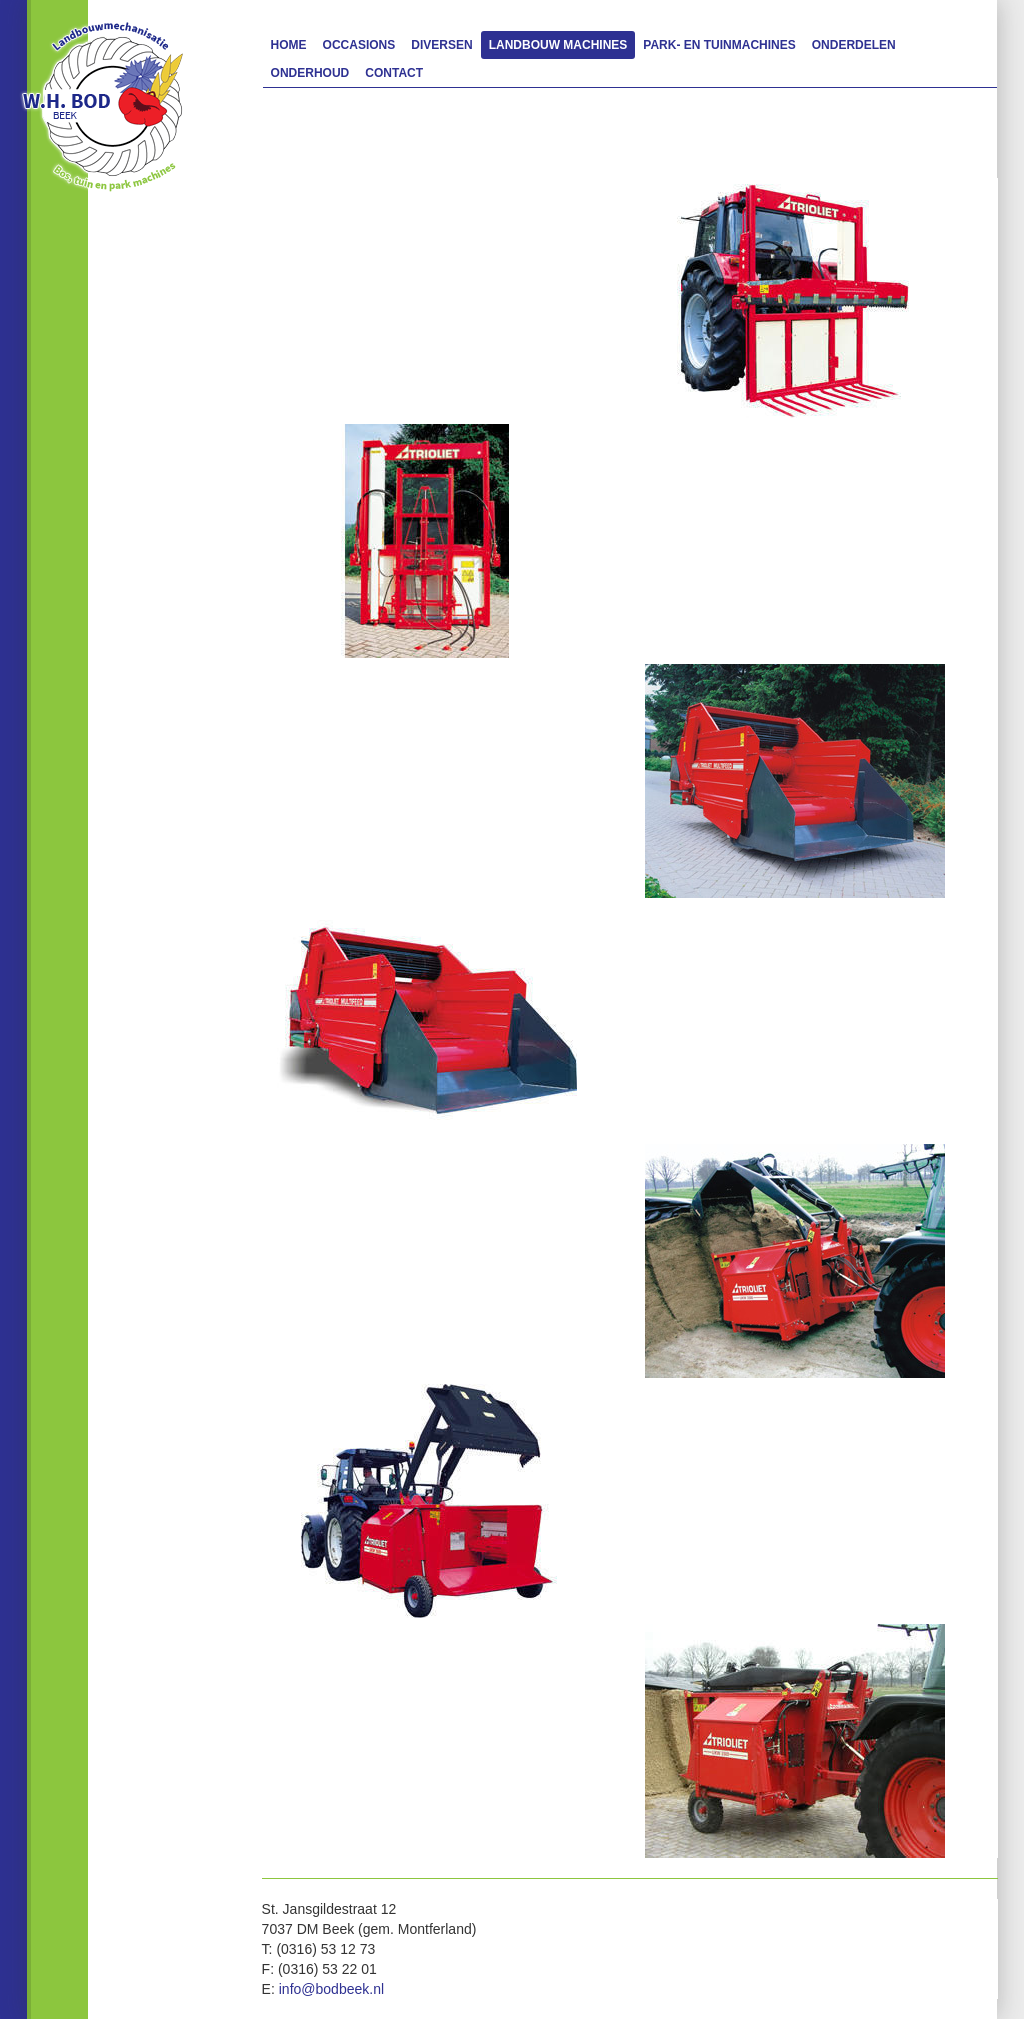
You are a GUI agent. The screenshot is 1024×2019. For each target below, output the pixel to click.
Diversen (441, 45)
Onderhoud (310, 73)
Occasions (359, 45)
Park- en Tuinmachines (719, 45)
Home (289, 45)
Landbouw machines (558, 45)
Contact (394, 73)
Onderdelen (854, 45)
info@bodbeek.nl (331, 1989)
